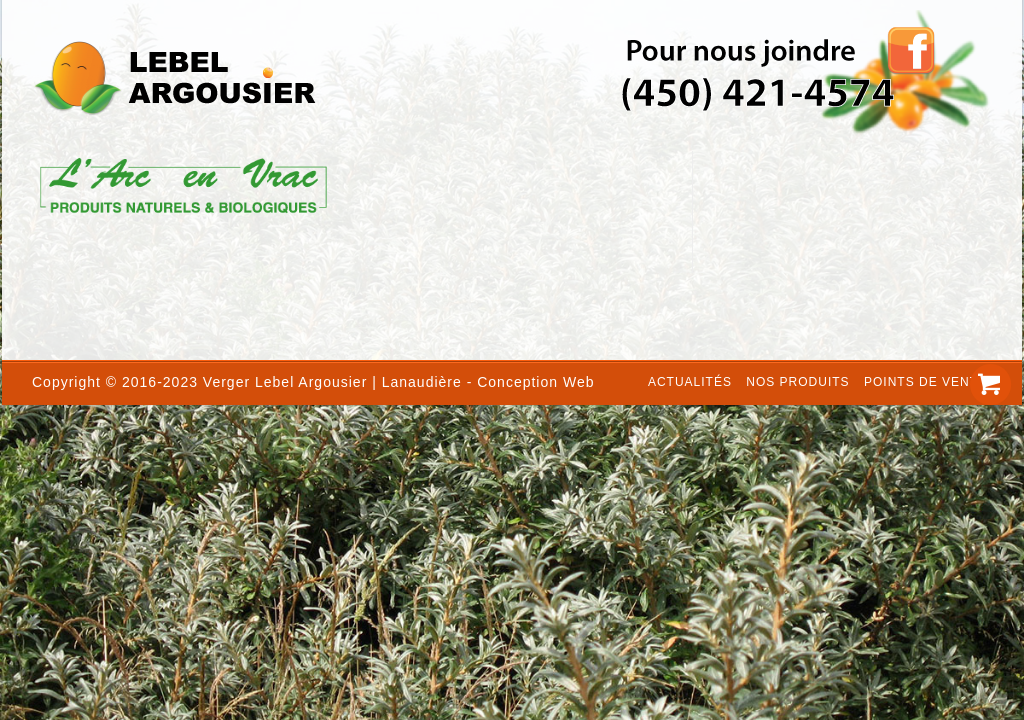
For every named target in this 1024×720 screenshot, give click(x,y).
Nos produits (797, 382)
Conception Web (535, 382)
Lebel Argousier (311, 382)
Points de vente (925, 382)
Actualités (690, 382)
